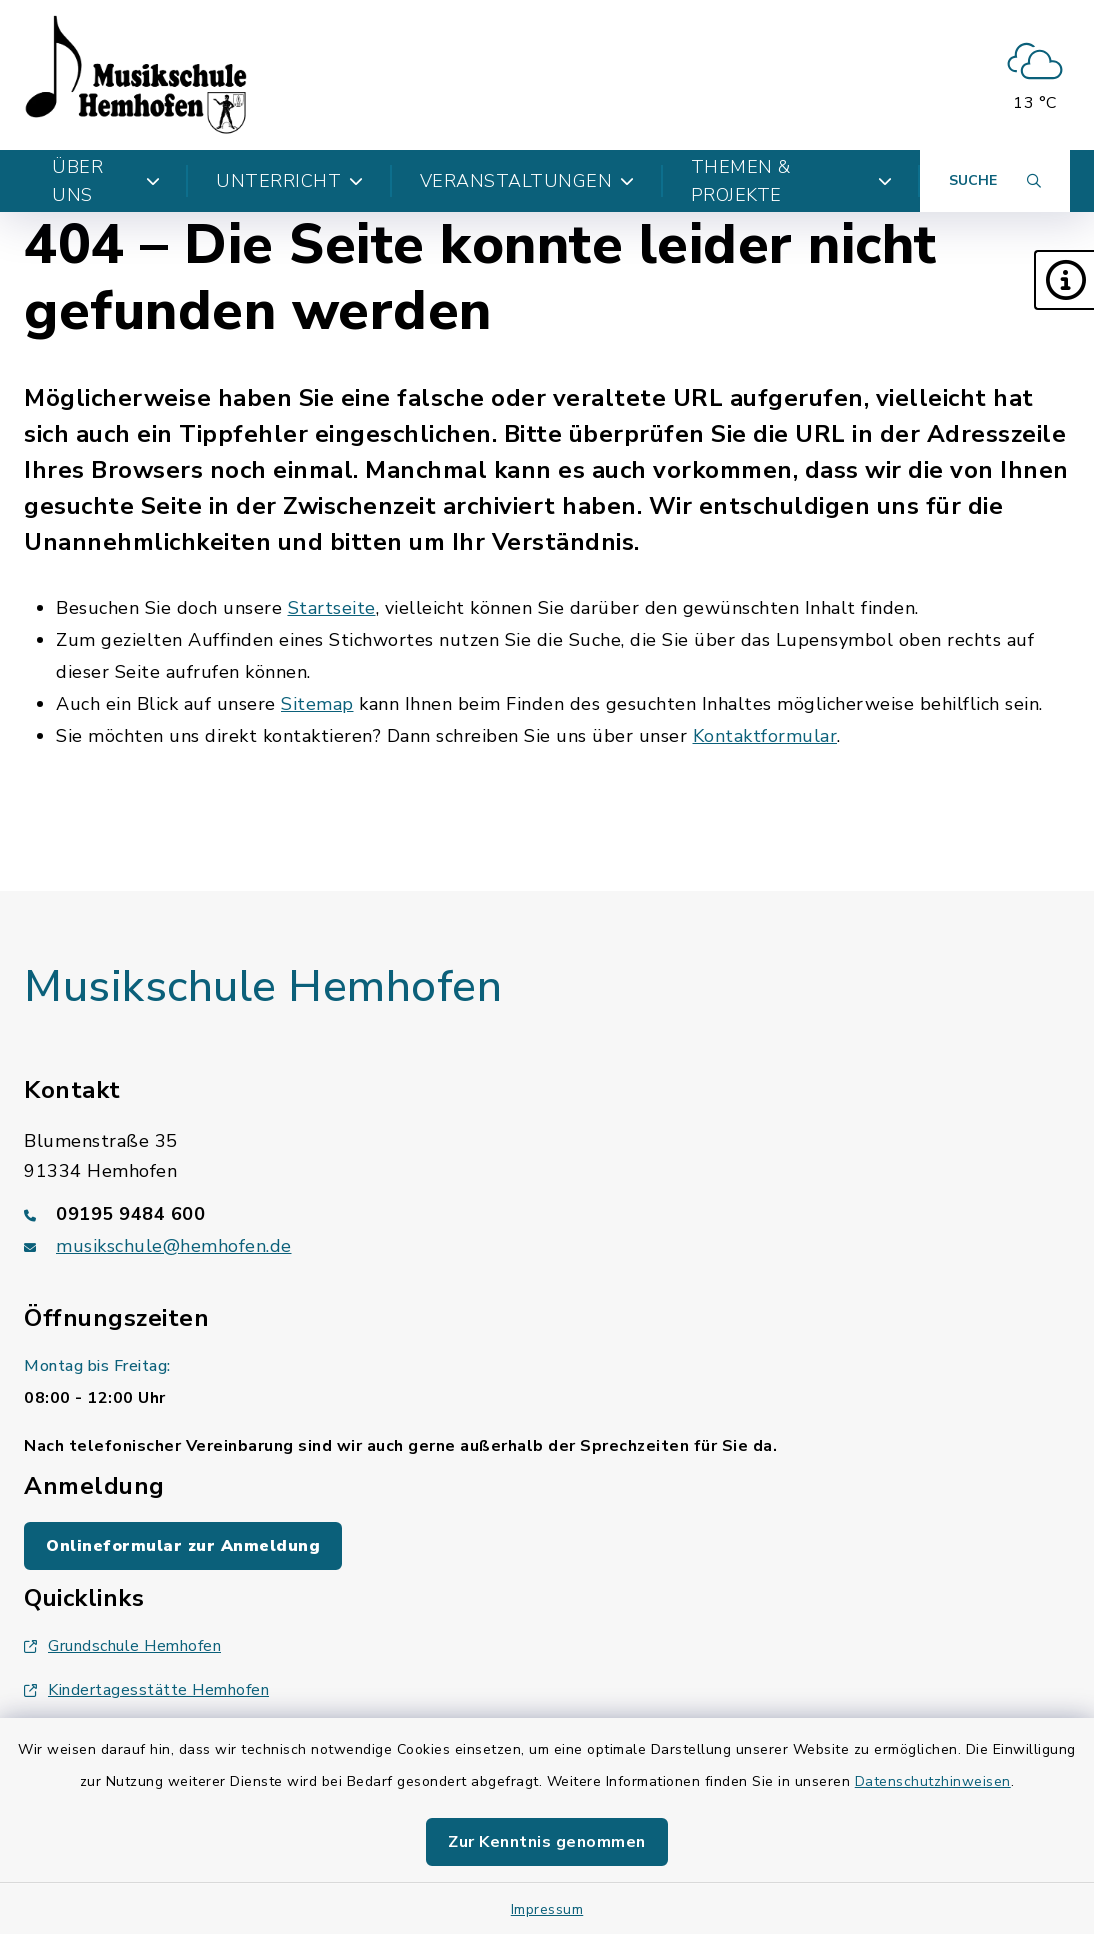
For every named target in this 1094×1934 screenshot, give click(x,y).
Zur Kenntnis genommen (547, 1842)
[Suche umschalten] (995, 181)
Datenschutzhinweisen (933, 1781)
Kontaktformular (765, 736)
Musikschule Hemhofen (263, 987)
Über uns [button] (106, 181)
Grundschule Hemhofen (122, 1646)
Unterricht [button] (290, 181)
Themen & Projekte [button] (791, 181)
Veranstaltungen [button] (527, 181)
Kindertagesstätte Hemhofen (146, 1690)
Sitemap (317, 704)
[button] (1064, 280)
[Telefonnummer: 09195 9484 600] (547, 1214)
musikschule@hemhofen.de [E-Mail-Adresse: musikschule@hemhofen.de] (174, 1246)
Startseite (332, 608)
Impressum (547, 1909)
